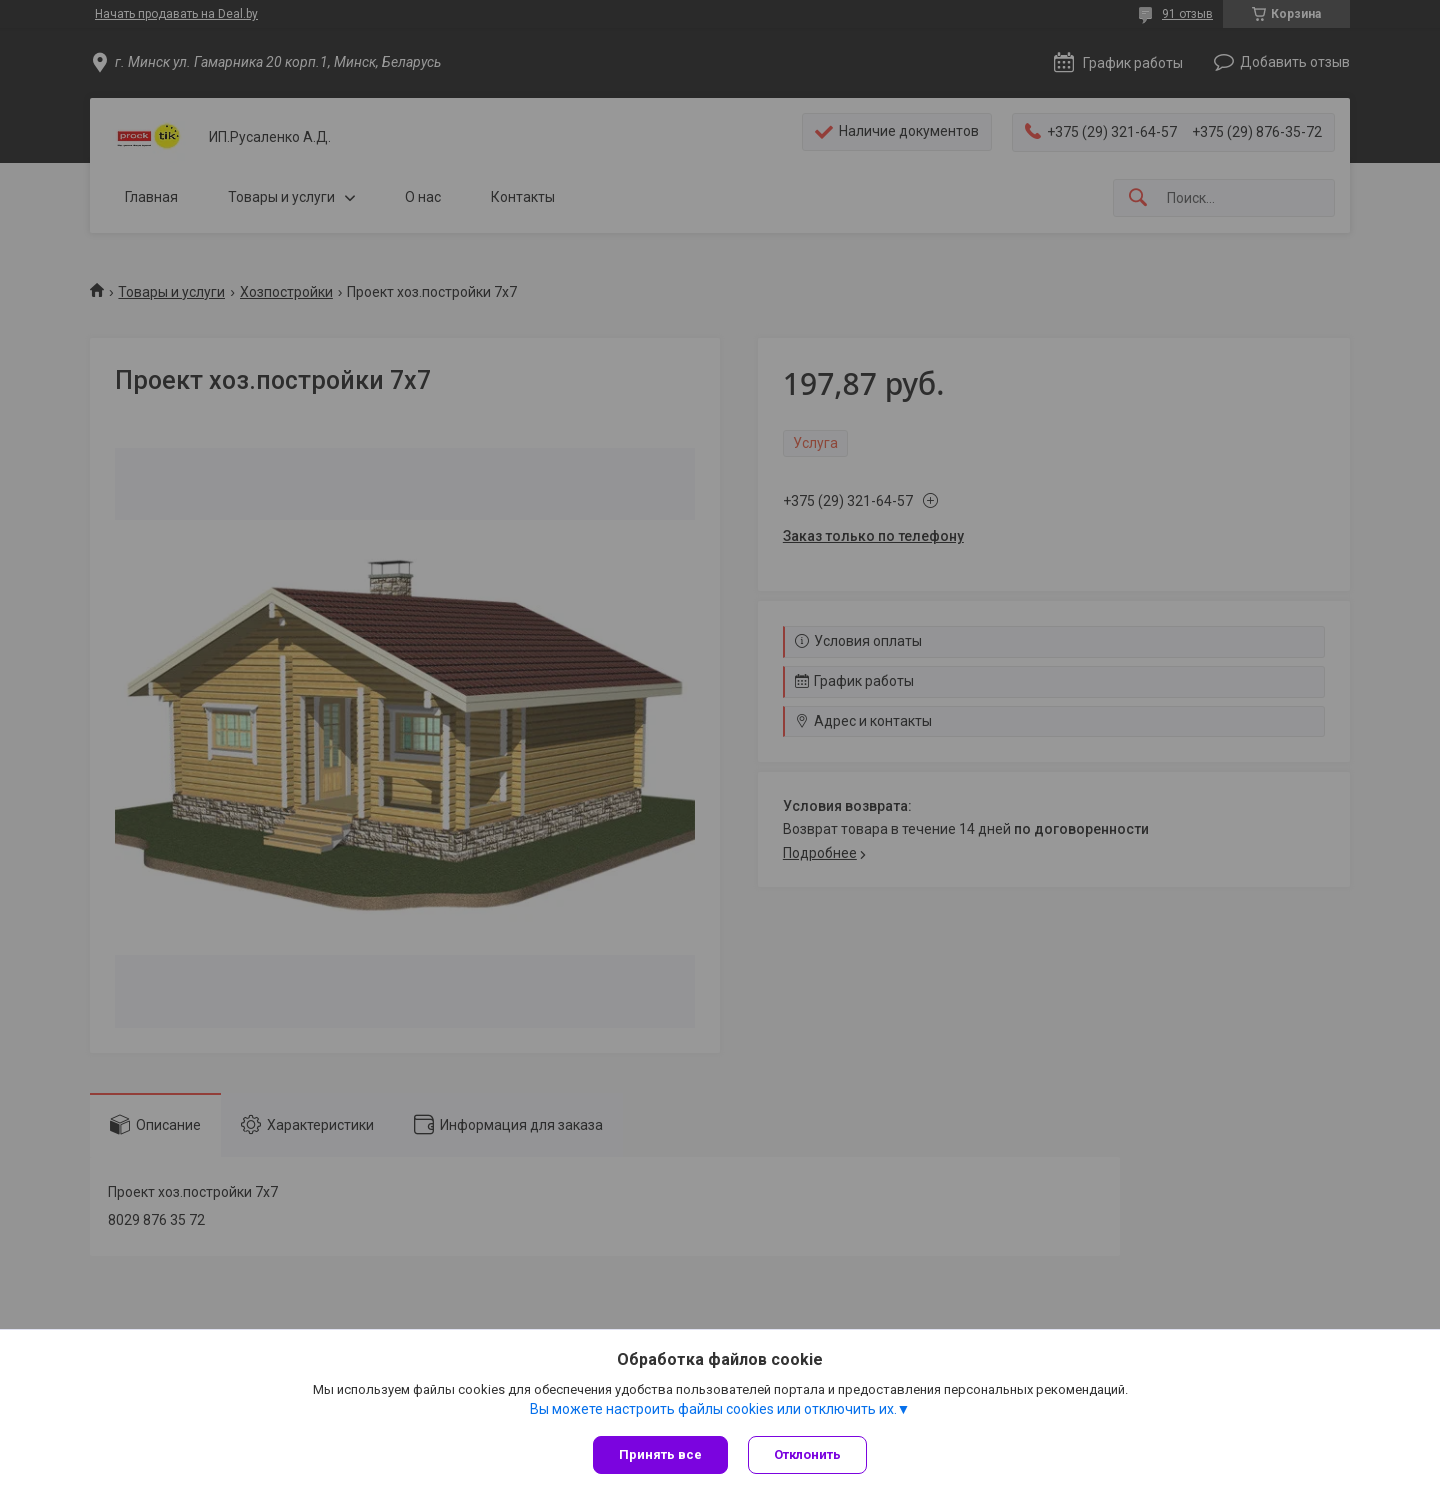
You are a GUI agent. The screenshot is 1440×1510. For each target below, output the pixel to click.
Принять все (660, 1454)
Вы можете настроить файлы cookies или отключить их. (713, 1409)
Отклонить (807, 1454)
